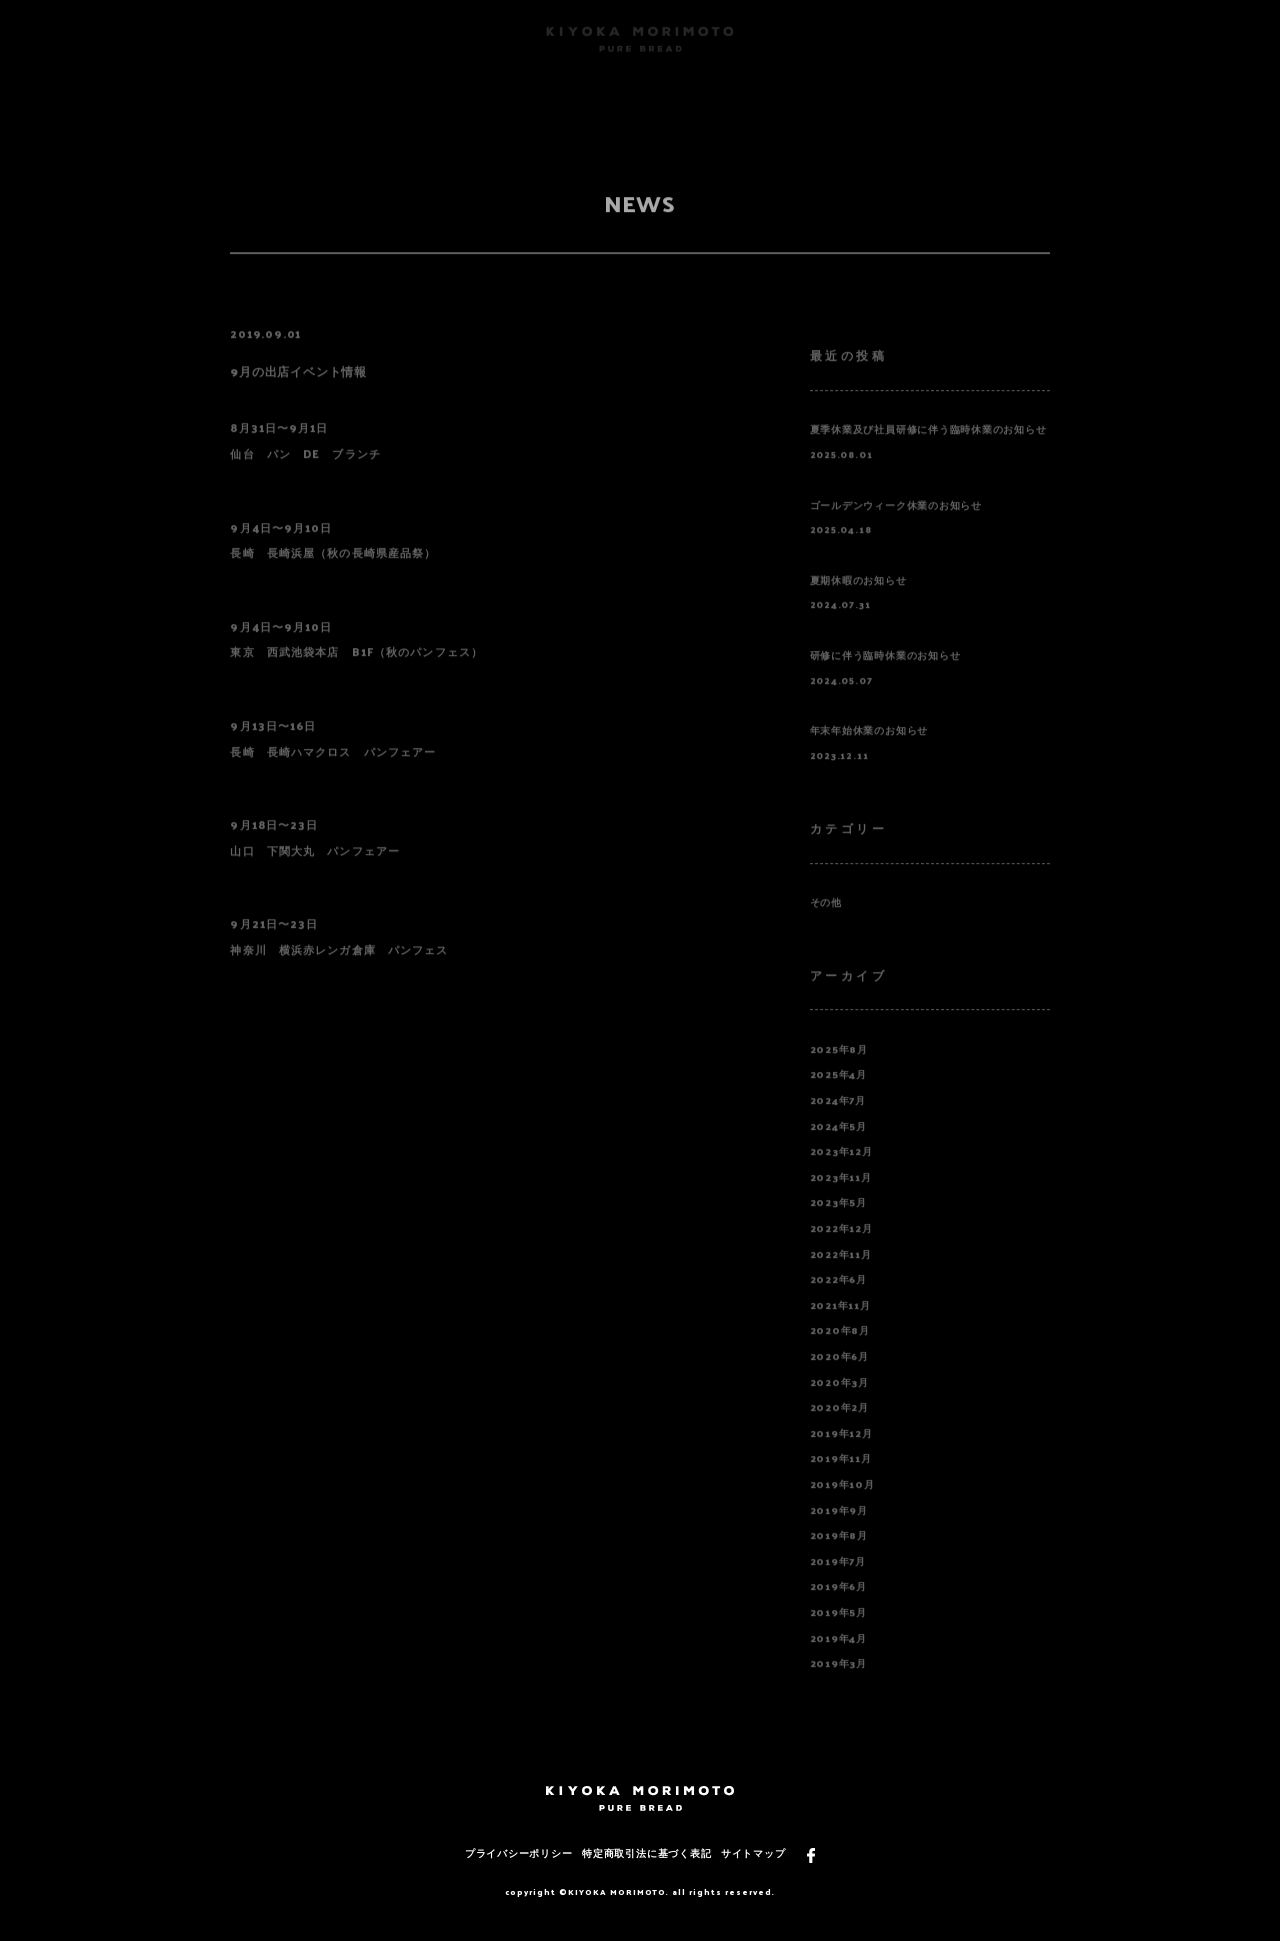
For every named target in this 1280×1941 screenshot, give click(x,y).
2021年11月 (840, 1326)
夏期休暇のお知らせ (858, 601)
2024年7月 (838, 1121)
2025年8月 (839, 1070)
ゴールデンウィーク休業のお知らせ (896, 525)
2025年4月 (838, 1095)
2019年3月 (838, 1684)
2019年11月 (841, 1479)
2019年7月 (838, 1582)
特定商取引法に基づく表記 (646, 1853)
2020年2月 (839, 1428)
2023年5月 (838, 1223)
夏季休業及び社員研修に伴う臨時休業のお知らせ (928, 450)
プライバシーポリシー (519, 1853)
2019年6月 (838, 1607)
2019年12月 (841, 1454)
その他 (826, 923)
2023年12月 (841, 1172)
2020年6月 (839, 1377)
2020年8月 (840, 1351)
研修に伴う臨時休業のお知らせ (885, 676)
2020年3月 (839, 1402)
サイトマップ (753, 1853)
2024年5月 (838, 1146)
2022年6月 (838, 1300)
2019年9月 (839, 1530)
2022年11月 (841, 1274)
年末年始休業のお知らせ (869, 751)
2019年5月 (838, 1633)
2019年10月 (842, 1505)
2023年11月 (841, 1198)
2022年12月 (841, 1249)
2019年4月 (838, 1658)
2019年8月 (839, 1556)
